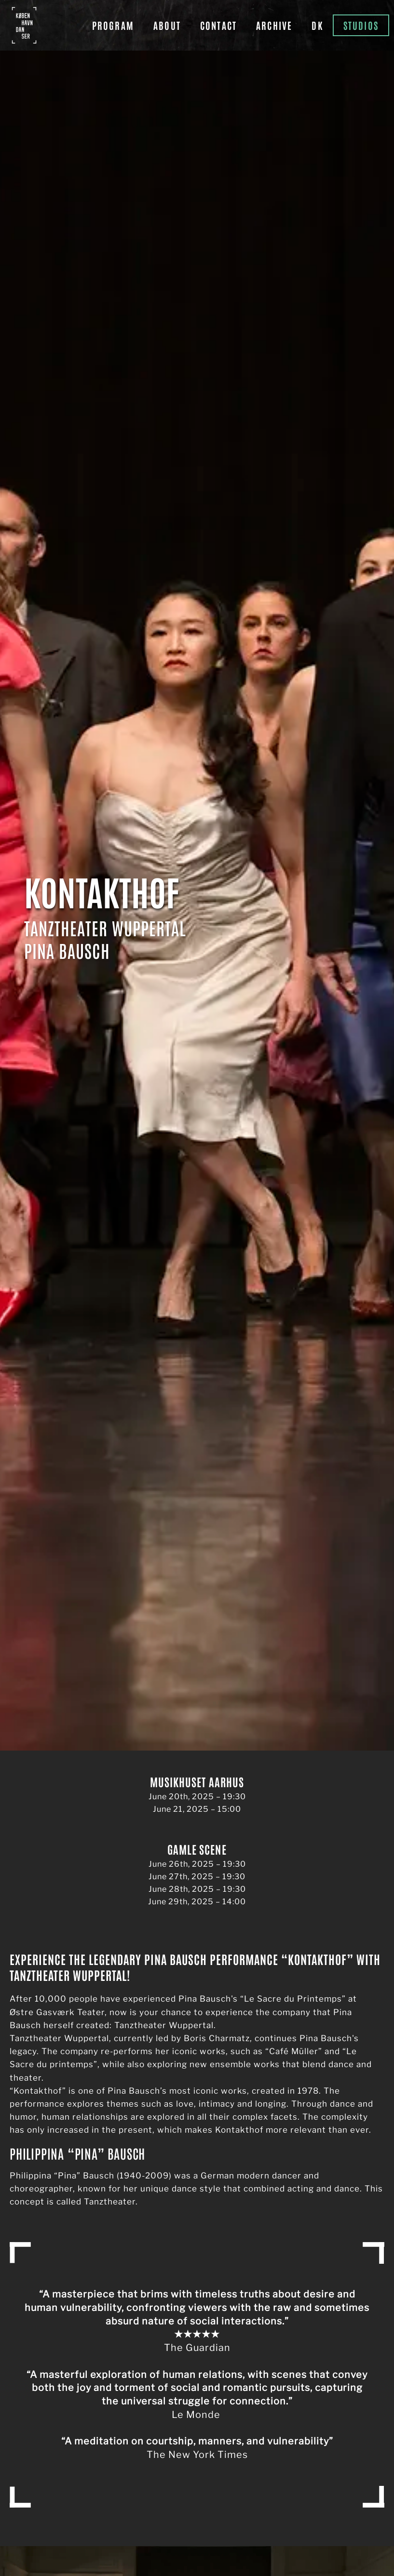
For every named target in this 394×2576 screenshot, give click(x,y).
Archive (274, 25)
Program (113, 25)
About (167, 25)
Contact (218, 25)
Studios (361, 25)
